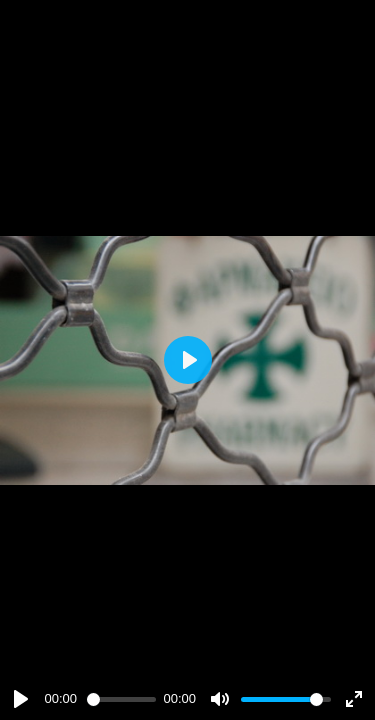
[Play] (21, 699)
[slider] (121, 699)
